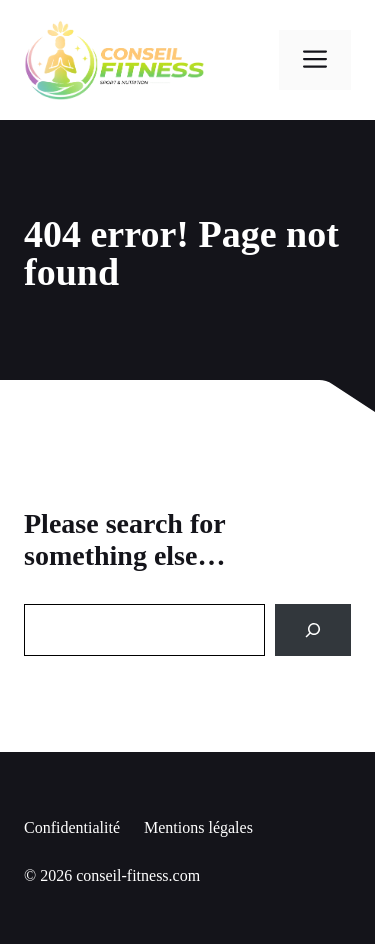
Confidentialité (72, 827)
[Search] (313, 630)
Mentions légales (198, 827)
